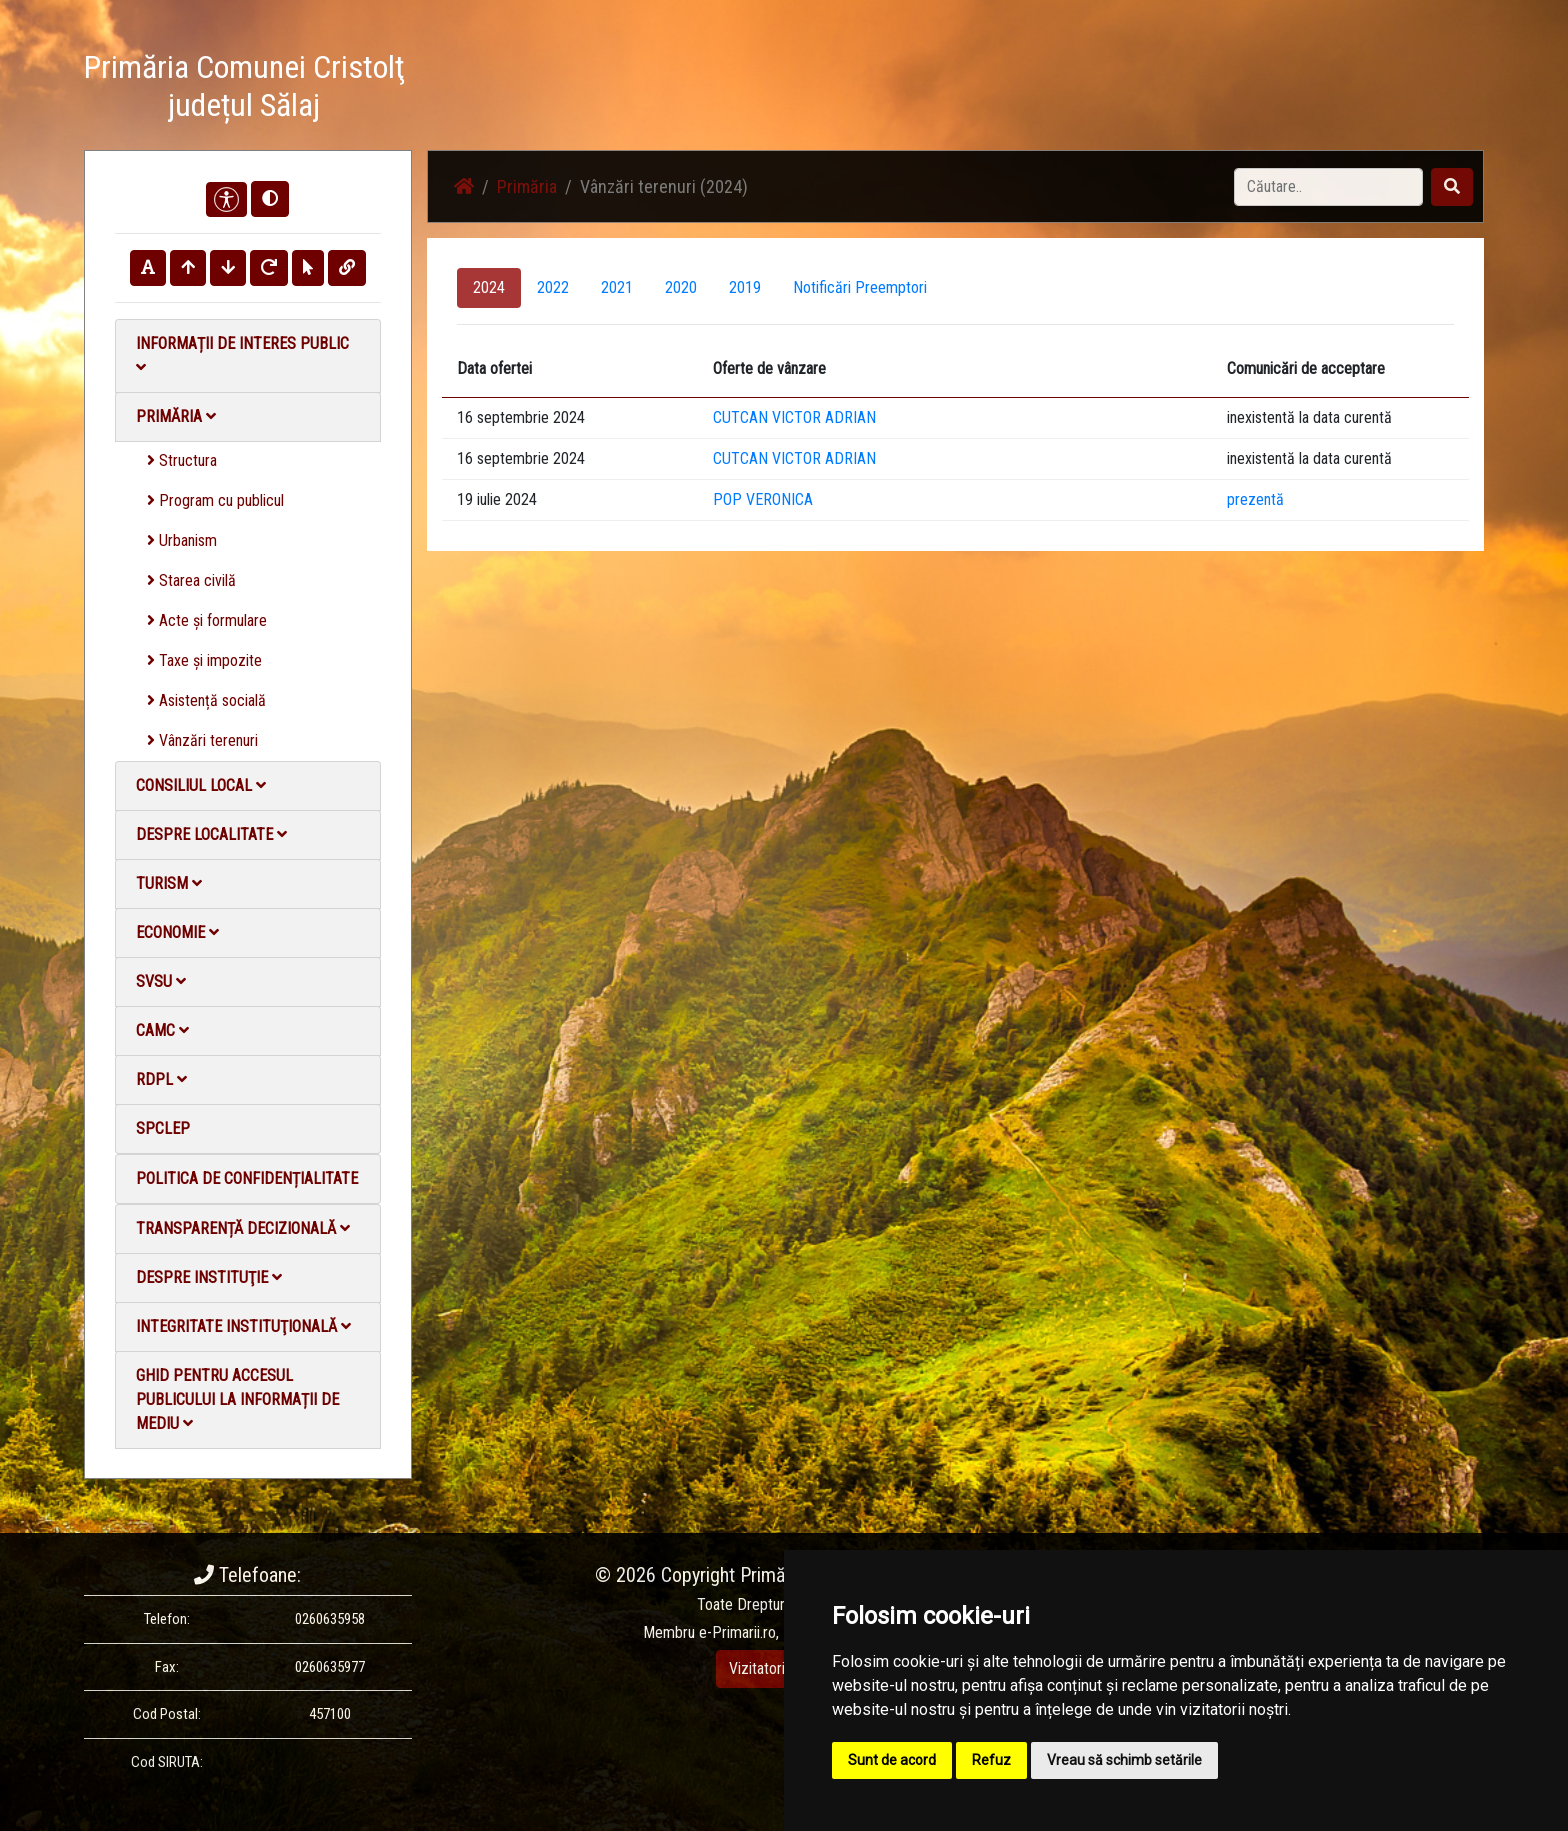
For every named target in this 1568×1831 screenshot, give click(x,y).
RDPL (161, 1079)
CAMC (162, 1030)
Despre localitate (211, 834)
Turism (169, 883)
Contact (1240, 89)
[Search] (1328, 187)
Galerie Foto (1045, 89)
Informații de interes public (242, 354)
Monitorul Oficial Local (1360, 89)
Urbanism (182, 540)
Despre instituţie (209, 1277)
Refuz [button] (991, 1760)
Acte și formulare (207, 620)
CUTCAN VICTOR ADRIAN (794, 417)
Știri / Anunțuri (937, 89)
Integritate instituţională (243, 1326)
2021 (617, 287)
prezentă (1255, 499)
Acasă (847, 89)
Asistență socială (206, 700)
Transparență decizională (243, 1228)
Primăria (176, 416)
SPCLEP (163, 1128)
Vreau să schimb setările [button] (1124, 1760)
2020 (681, 287)
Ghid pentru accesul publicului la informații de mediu (237, 1399)
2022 (553, 287)
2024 (489, 287)
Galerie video (1149, 89)
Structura (182, 460)
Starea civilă (191, 580)
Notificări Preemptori (860, 287)
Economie (177, 932)
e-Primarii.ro (737, 1632)
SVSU (161, 981)
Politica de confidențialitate (247, 1178)
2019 (745, 287)
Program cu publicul (215, 500)
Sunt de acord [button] (892, 1760)
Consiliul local (201, 785)
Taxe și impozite (204, 660)
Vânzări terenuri (202, 740)
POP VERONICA (763, 499)
